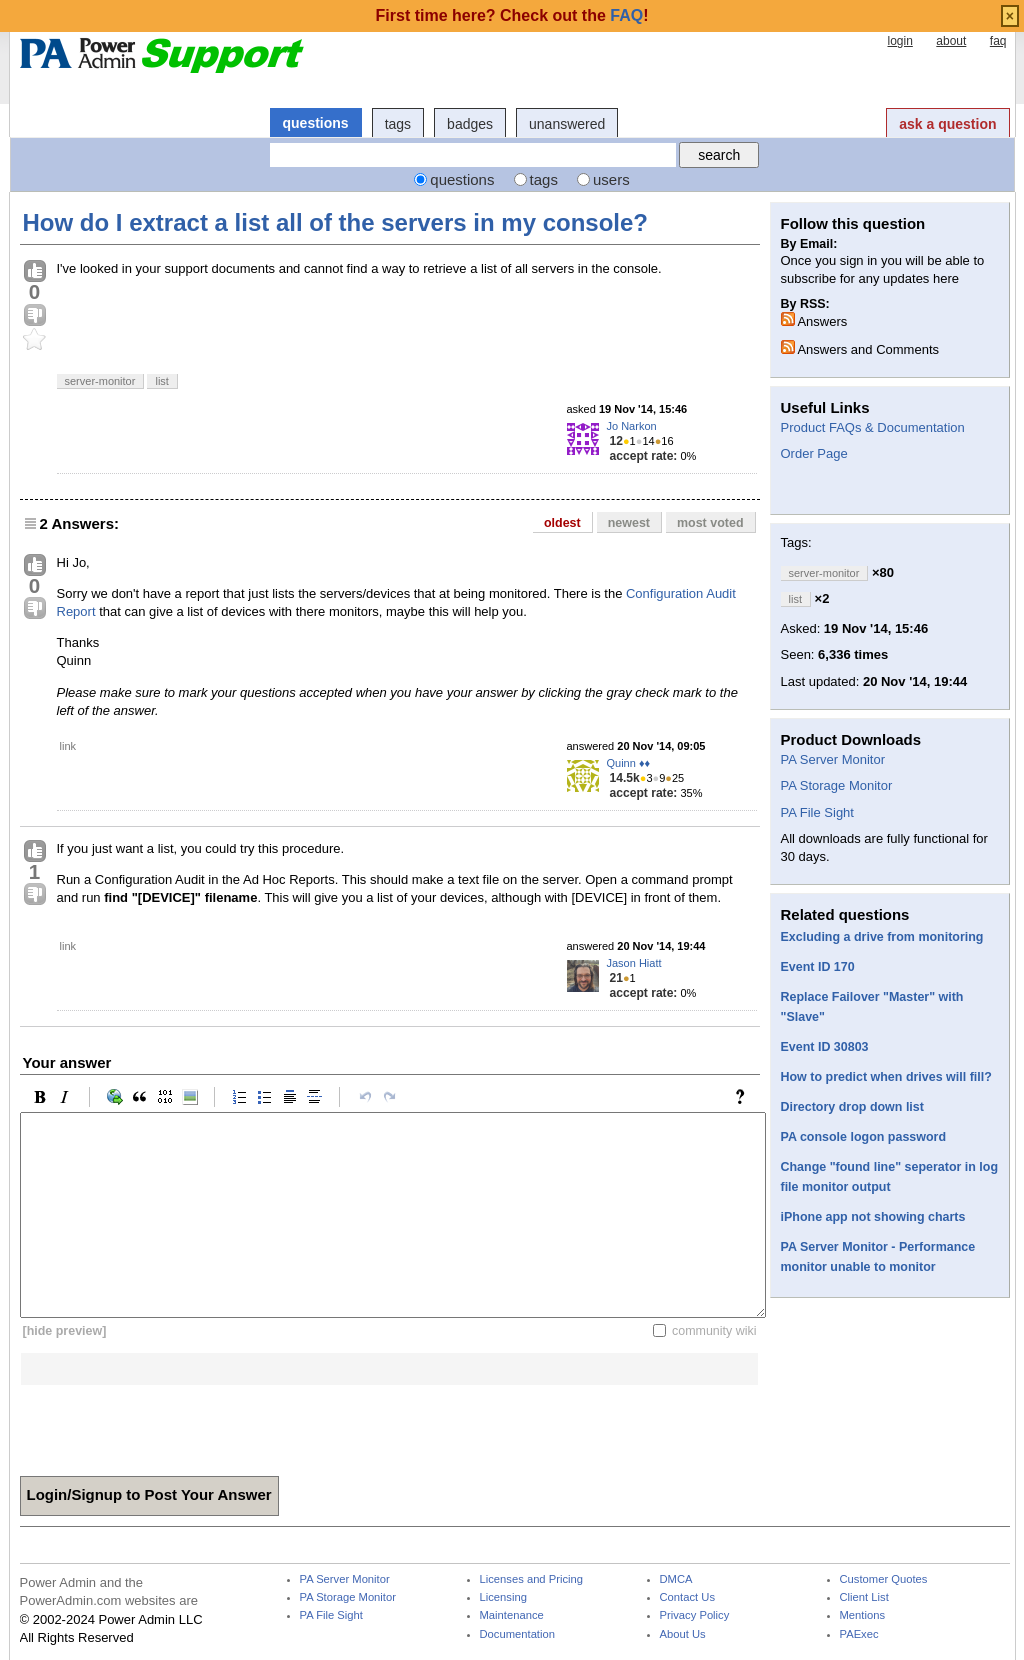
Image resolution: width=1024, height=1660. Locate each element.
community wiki (714, 1331)
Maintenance (512, 1615)
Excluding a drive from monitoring (882, 937)
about (951, 41)
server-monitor (100, 381)
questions (316, 123)
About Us (683, 1634)
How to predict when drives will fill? (886, 1077)
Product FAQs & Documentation (873, 427)
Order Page (814, 453)
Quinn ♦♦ (629, 763)
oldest (562, 523)
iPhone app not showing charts (873, 1217)
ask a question (947, 124)
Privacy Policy (695, 1615)
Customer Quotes (884, 1579)
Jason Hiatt (634, 963)
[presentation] (172, 1424)
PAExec (859, 1634)
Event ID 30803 (825, 1047)
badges (470, 124)
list (161, 381)
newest (629, 523)
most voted (710, 523)
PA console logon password (864, 1137)
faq (998, 41)
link (68, 746)
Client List (864, 1597)
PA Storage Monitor (837, 785)
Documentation (517, 1634)
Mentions (863, 1615)
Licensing (503, 1597)
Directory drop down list (852, 1107)
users (611, 179)
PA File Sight (817, 812)
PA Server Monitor (833, 759)
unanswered (567, 124)
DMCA (676, 1579)
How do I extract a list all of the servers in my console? (336, 222)
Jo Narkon (632, 426)
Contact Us (688, 1597)
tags (398, 124)
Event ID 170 (818, 967)
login (899, 41)
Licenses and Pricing (532, 1579)
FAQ (626, 15)
